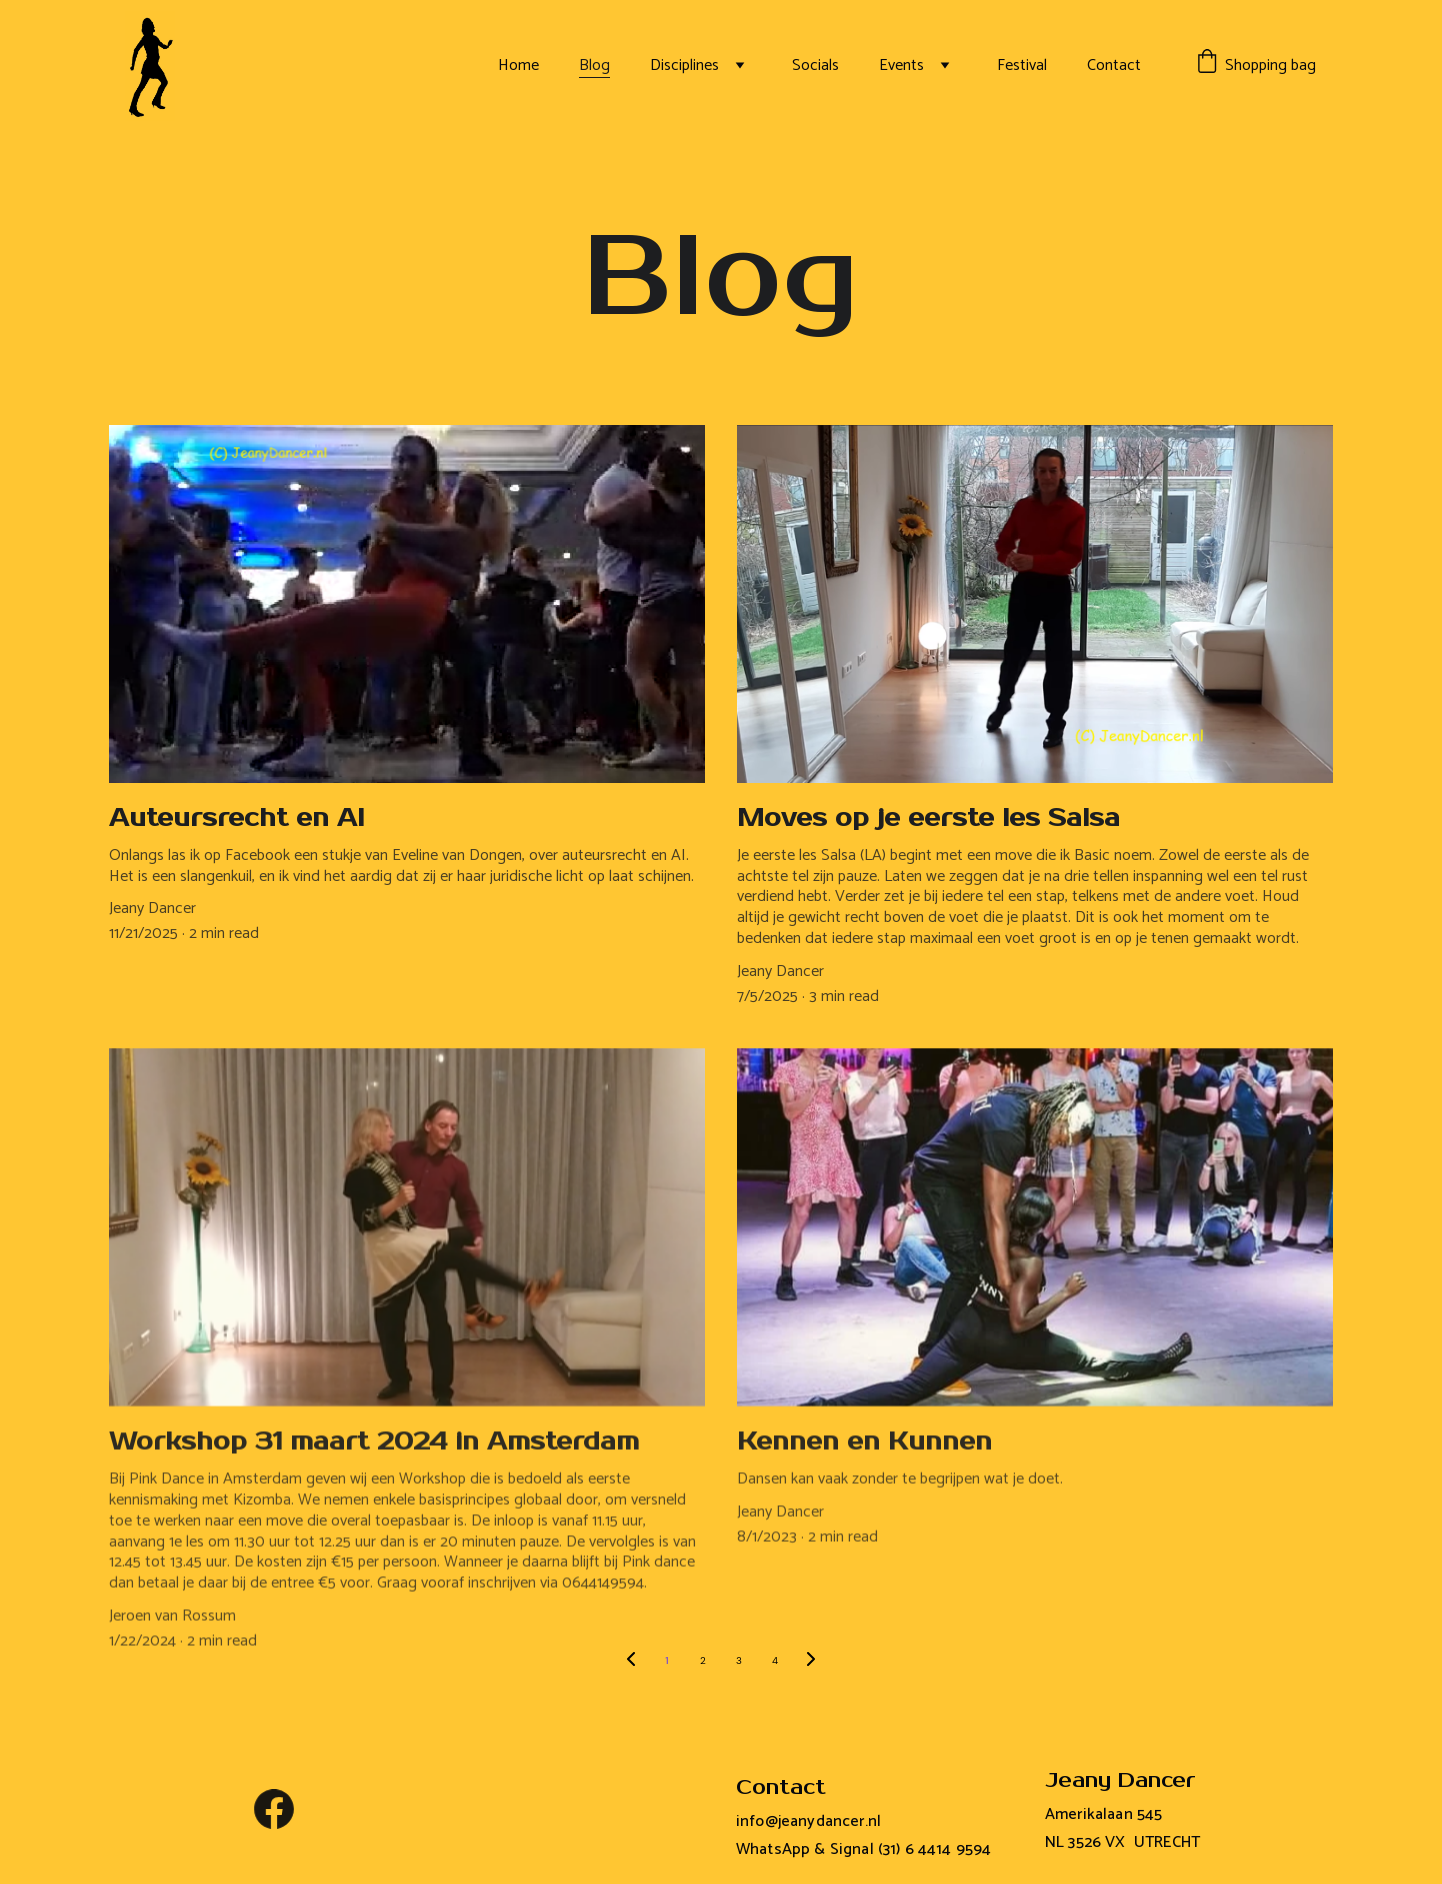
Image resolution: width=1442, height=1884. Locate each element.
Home (518, 65)
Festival (1022, 65)
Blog (594, 65)
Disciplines (684, 65)
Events (901, 65)
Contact (1114, 65)
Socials (815, 65)
